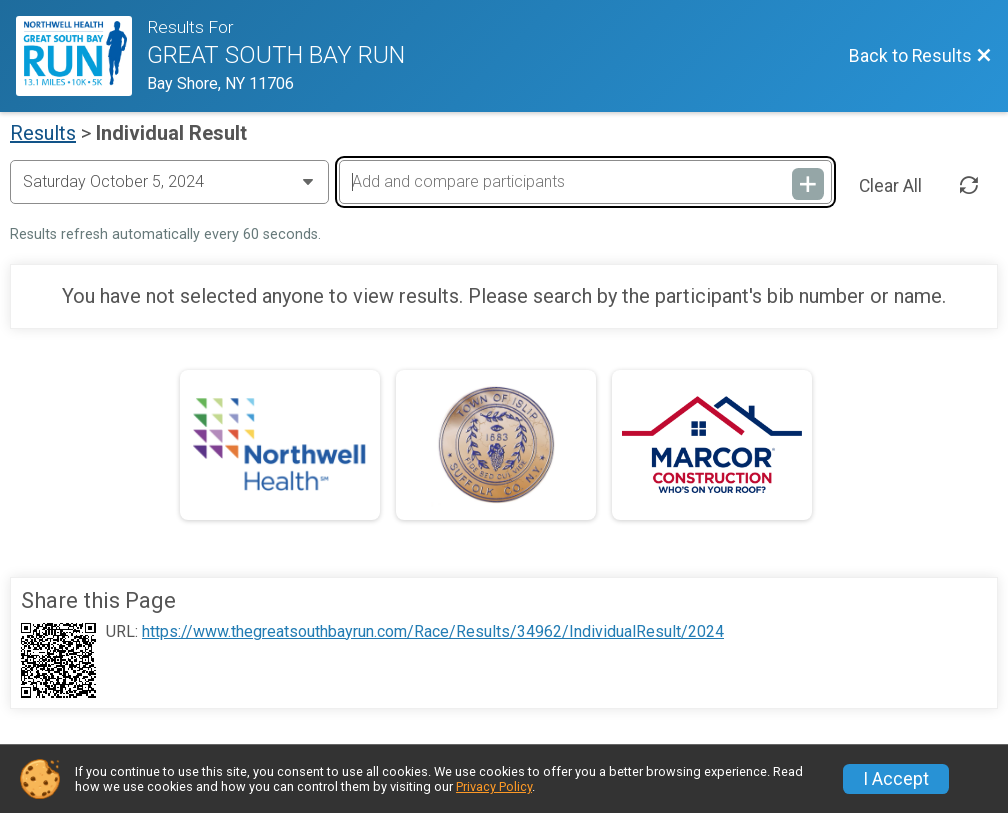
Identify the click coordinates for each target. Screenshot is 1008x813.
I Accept (896, 779)
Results (43, 133)
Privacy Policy (494, 786)
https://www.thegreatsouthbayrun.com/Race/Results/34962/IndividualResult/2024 (433, 632)
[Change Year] (169, 182)
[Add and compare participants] (585, 182)
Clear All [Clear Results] (890, 186)
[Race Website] (81, 56)
